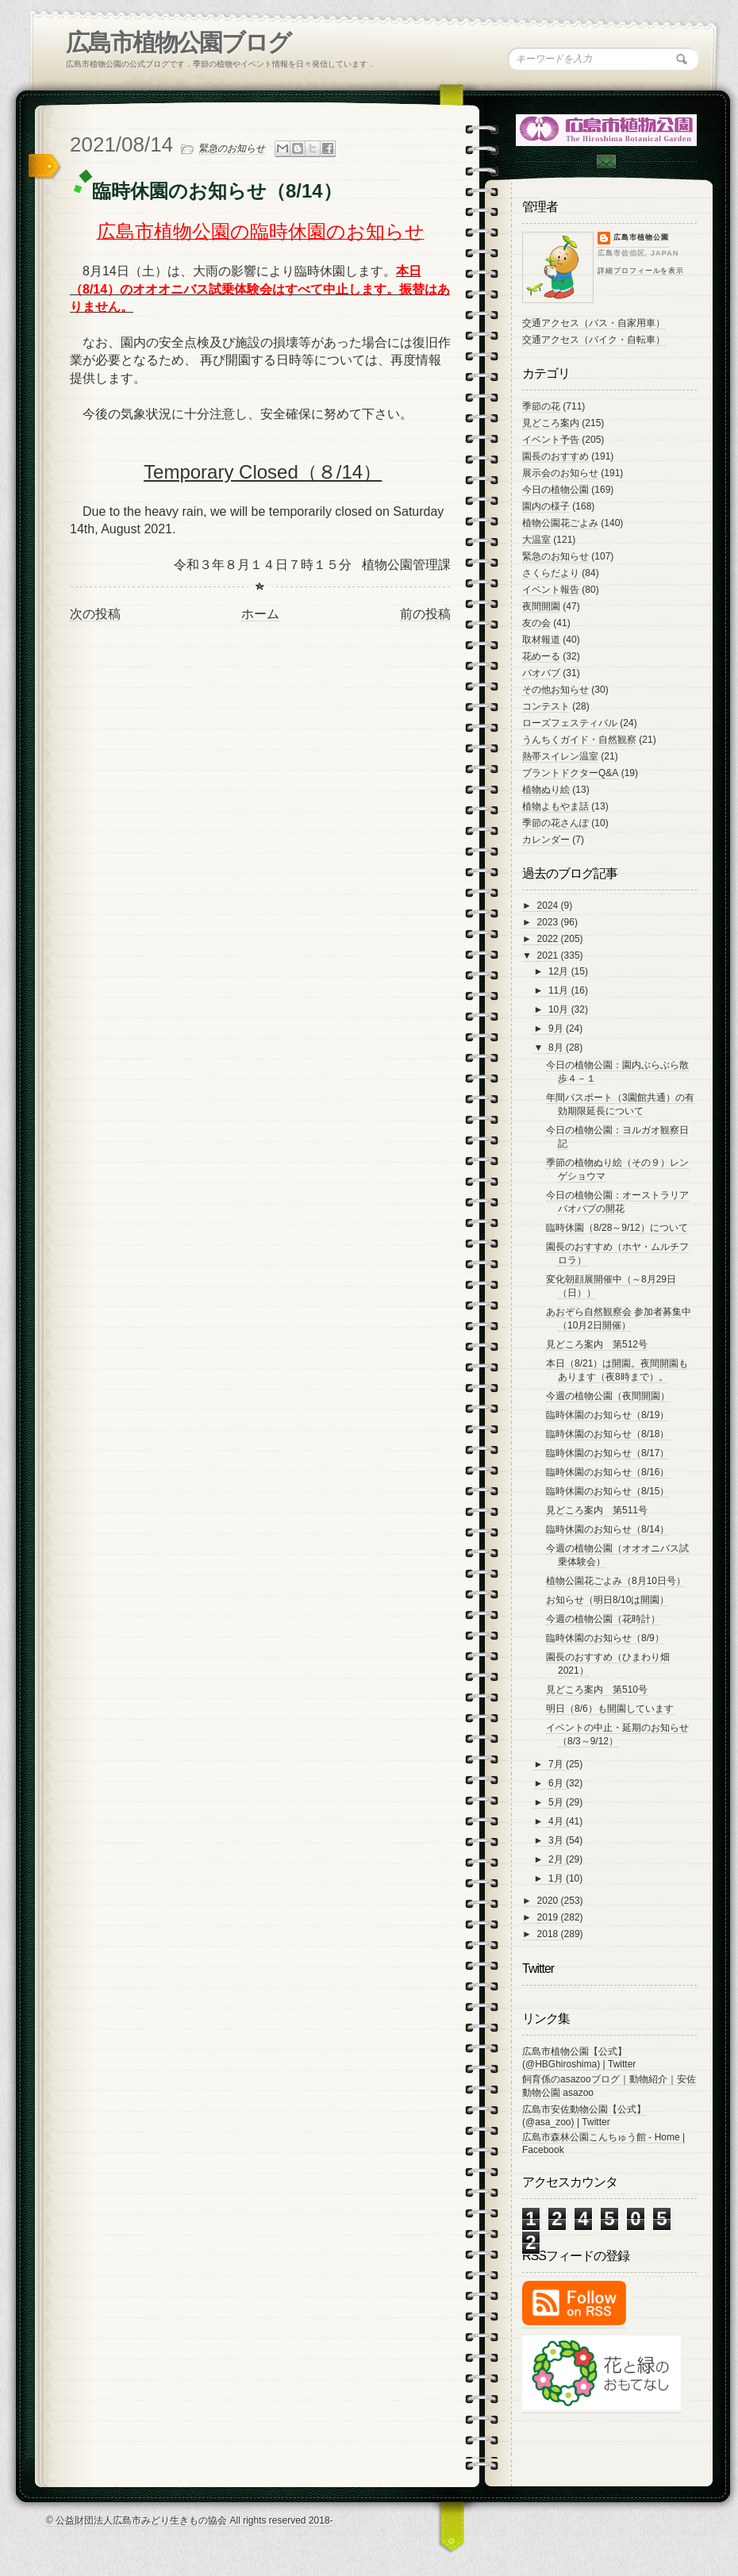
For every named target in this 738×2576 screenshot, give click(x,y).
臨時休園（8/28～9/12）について (617, 1227)
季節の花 (541, 406)
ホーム (260, 614)
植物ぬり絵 (546, 789)
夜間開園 (541, 606)
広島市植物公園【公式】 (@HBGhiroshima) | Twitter (579, 2058)
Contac (605, 161)
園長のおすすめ (555, 456)
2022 (549, 938)
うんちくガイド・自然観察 (579, 739)
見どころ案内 (550, 423)
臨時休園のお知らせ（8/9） (605, 1638)
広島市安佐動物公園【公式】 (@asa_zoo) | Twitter (584, 2116)
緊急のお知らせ (231, 148)
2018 (549, 1934)
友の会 (536, 623)
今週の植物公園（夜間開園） (608, 1395)
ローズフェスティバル (569, 723)
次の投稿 (95, 614)
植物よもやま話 (555, 806)
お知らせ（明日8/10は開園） (607, 1599)
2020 (549, 1900)
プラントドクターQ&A (570, 773)
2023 (549, 922)
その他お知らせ (555, 689)
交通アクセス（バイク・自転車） (593, 339)
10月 (559, 1009)
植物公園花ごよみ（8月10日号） (616, 1580)
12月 (559, 971)
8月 (557, 1047)
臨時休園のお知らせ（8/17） (607, 1453)
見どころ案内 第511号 (597, 1510)
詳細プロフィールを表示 (641, 271)
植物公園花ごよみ (560, 523)
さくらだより (550, 573)
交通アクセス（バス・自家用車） (593, 323)
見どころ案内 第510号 (597, 1689)
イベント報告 (550, 589)
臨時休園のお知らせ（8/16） (607, 1472)
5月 (557, 1802)
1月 (557, 1878)
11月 (559, 990)
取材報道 (541, 639)
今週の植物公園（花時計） (603, 1618)
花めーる (541, 656)
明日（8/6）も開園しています (610, 1708)
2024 (549, 905)
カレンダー (546, 839)
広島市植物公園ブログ (178, 42)
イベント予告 (550, 439)
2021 (549, 955)
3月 (557, 1840)
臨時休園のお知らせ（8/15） (607, 1491)
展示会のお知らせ (560, 473)
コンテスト (546, 706)
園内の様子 (546, 506)
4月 (557, 1821)
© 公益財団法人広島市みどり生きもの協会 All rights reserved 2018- (189, 2520)
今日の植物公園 (555, 489)
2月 (557, 1859)
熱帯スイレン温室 (560, 756)
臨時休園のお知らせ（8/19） (607, 1415)
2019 (549, 1917)
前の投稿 (425, 614)
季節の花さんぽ (555, 823)
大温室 (536, 539)
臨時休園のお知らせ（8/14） (607, 1529)
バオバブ (541, 673)
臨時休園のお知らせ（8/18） (607, 1434)
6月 (557, 1783)
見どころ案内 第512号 (597, 1344)
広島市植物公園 (641, 237)
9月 (557, 1028)
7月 (557, 1764)
